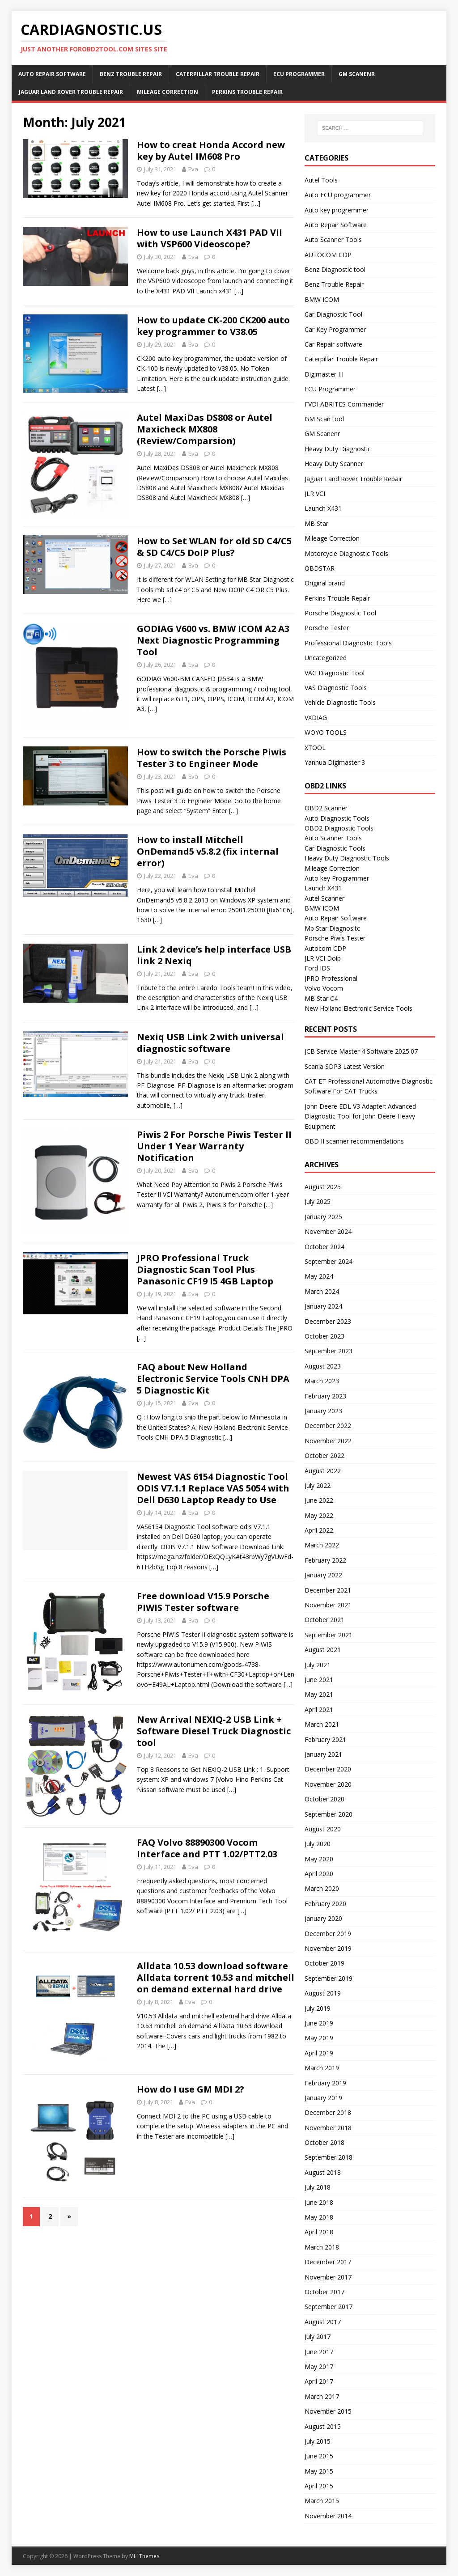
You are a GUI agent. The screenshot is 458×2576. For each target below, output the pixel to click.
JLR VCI (315, 493)
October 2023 (324, 1336)
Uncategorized (326, 657)
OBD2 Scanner (326, 808)
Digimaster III (324, 374)
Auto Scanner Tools (333, 239)
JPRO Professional (331, 978)
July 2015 (318, 2441)
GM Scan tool (324, 419)
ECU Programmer (299, 74)
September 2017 (328, 2306)
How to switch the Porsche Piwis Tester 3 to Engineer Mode (211, 758)
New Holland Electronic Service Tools (358, 1008)
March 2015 (322, 2500)
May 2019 (319, 2038)
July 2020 (318, 1843)
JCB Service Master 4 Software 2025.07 (361, 1051)
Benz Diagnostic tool (335, 269)
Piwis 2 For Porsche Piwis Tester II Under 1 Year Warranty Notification (214, 1146)
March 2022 (322, 1545)
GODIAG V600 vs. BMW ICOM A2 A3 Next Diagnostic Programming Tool (213, 640)
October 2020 (324, 1799)
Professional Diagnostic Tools (348, 643)
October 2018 (324, 2142)
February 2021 (325, 1739)
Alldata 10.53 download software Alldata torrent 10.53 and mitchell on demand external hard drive (215, 1977)
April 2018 (319, 2232)
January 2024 (323, 1306)
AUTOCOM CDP (328, 254)
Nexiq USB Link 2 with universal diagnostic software (210, 1043)
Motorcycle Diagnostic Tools (346, 553)
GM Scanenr (357, 74)
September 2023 (328, 1351)
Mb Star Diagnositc (332, 928)
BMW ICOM (322, 299)
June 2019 (319, 2023)
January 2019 (323, 2097)
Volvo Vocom (324, 988)
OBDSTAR (320, 568)
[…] (255, 203)
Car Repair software (333, 344)
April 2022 (319, 1530)
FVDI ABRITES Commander (344, 404)
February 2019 (325, 2083)
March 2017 (322, 2396)
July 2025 (318, 1201)
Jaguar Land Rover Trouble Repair (71, 92)
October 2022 (324, 1455)
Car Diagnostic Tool (333, 314)
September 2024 (328, 1261)
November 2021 (328, 1605)
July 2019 (318, 2008)
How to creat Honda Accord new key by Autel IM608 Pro (211, 150)
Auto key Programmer (337, 878)
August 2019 (323, 1993)
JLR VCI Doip (323, 958)
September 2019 (328, 1978)
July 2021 (318, 1665)
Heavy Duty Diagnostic (338, 449)
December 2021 (328, 1590)
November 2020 (328, 1784)
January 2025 (323, 1216)
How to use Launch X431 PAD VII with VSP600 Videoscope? (209, 238)
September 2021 (328, 1635)
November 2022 (328, 1440)
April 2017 (319, 2381)
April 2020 (319, 1873)
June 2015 (319, 2456)
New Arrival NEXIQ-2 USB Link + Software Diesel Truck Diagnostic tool (214, 1731)
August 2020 (323, 1829)
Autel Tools (321, 180)
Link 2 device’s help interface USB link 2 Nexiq (214, 955)
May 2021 (319, 1694)
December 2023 (328, 1321)
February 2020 (325, 1903)
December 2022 (328, 1425)
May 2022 (319, 1515)
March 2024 (322, 1291)
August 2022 (323, 1470)
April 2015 (319, 2486)
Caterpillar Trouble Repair (217, 74)
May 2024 (319, 1276)
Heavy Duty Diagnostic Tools (347, 858)
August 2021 (323, 1649)
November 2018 (328, 2127)
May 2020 (319, 1859)
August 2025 (323, 1186)
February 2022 (325, 1560)
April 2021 (319, 1709)
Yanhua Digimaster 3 (335, 762)
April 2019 (319, 2053)
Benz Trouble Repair (131, 74)
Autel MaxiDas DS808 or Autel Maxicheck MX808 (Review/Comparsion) (204, 429)
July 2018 (318, 2187)
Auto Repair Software (52, 74)
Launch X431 (323, 508)
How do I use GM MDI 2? (190, 2089)
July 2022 (318, 1485)
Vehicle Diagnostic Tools (340, 702)
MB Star (316, 523)
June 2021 (319, 1679)
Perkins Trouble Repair (247, 92)
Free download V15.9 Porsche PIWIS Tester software (203, 1602)
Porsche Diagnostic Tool (340, 613)
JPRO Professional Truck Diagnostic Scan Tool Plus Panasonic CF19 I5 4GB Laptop (205, 1269)
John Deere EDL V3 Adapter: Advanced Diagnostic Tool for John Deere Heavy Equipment (360, 1116)
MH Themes (144, 2556)
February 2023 (325, 1396)
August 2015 (323, 2426)
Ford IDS (317, 968)
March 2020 (322, 1888)
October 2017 (324, 2292)
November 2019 (328, 1948)
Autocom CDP (325, 948)
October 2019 (324, 1963)
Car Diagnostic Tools (335, 848)
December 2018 (328, 2112)
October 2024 (324, 1246)
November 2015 (328, 2411)
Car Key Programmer (335, 329)
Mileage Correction (167, 92)
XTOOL (315, 747)
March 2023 (322, 1381)
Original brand (325, 583)
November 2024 (328, 1231)
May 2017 (319, 2366)
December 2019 (328, 1933)
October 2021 (324, 1619)
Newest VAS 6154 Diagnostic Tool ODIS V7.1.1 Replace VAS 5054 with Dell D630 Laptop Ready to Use (213, 1488)
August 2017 (323, 2322)
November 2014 (328, 2516)
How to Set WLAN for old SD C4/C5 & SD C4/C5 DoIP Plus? (214, 547)
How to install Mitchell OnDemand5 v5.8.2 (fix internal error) (208, 851)
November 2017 (328, 2277)
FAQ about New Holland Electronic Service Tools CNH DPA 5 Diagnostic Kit (213, 1378)
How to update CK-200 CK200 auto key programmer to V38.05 (213, 326)
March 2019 (322, 2067)
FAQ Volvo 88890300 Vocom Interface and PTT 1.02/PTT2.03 (207, 1848)
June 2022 (319, 1500)
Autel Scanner (324, 898)
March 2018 (322, 2247)
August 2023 (323, 1366)
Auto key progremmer (337, 210)
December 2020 (328, 1769)
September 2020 (328, 1814)
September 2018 (328, 2157)
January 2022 (323, 1575)
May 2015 (319, 2471)
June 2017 (319, 2351)
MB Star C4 (321, 998)
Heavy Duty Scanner (334, 463)
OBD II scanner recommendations (354, 1141)
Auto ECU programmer (338, 195)
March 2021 (322, 1724)
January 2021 (323, 1754)
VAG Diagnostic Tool (335, 673)
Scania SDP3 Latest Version (345, 1066)
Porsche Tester (327, 627)
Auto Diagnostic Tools (337, 818)
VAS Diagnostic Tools (336, 687)
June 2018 (319, 2202)
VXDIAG (316, 717)
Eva (193, 169)
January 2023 (323, 1411)
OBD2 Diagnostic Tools (339, 828)
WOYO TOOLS (326, 732)
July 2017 (318, 2336)
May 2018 (319, 2217)
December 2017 (328, 2262)
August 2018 (323, 2172)
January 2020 (323, 1918)
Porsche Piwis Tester (335, 938)
